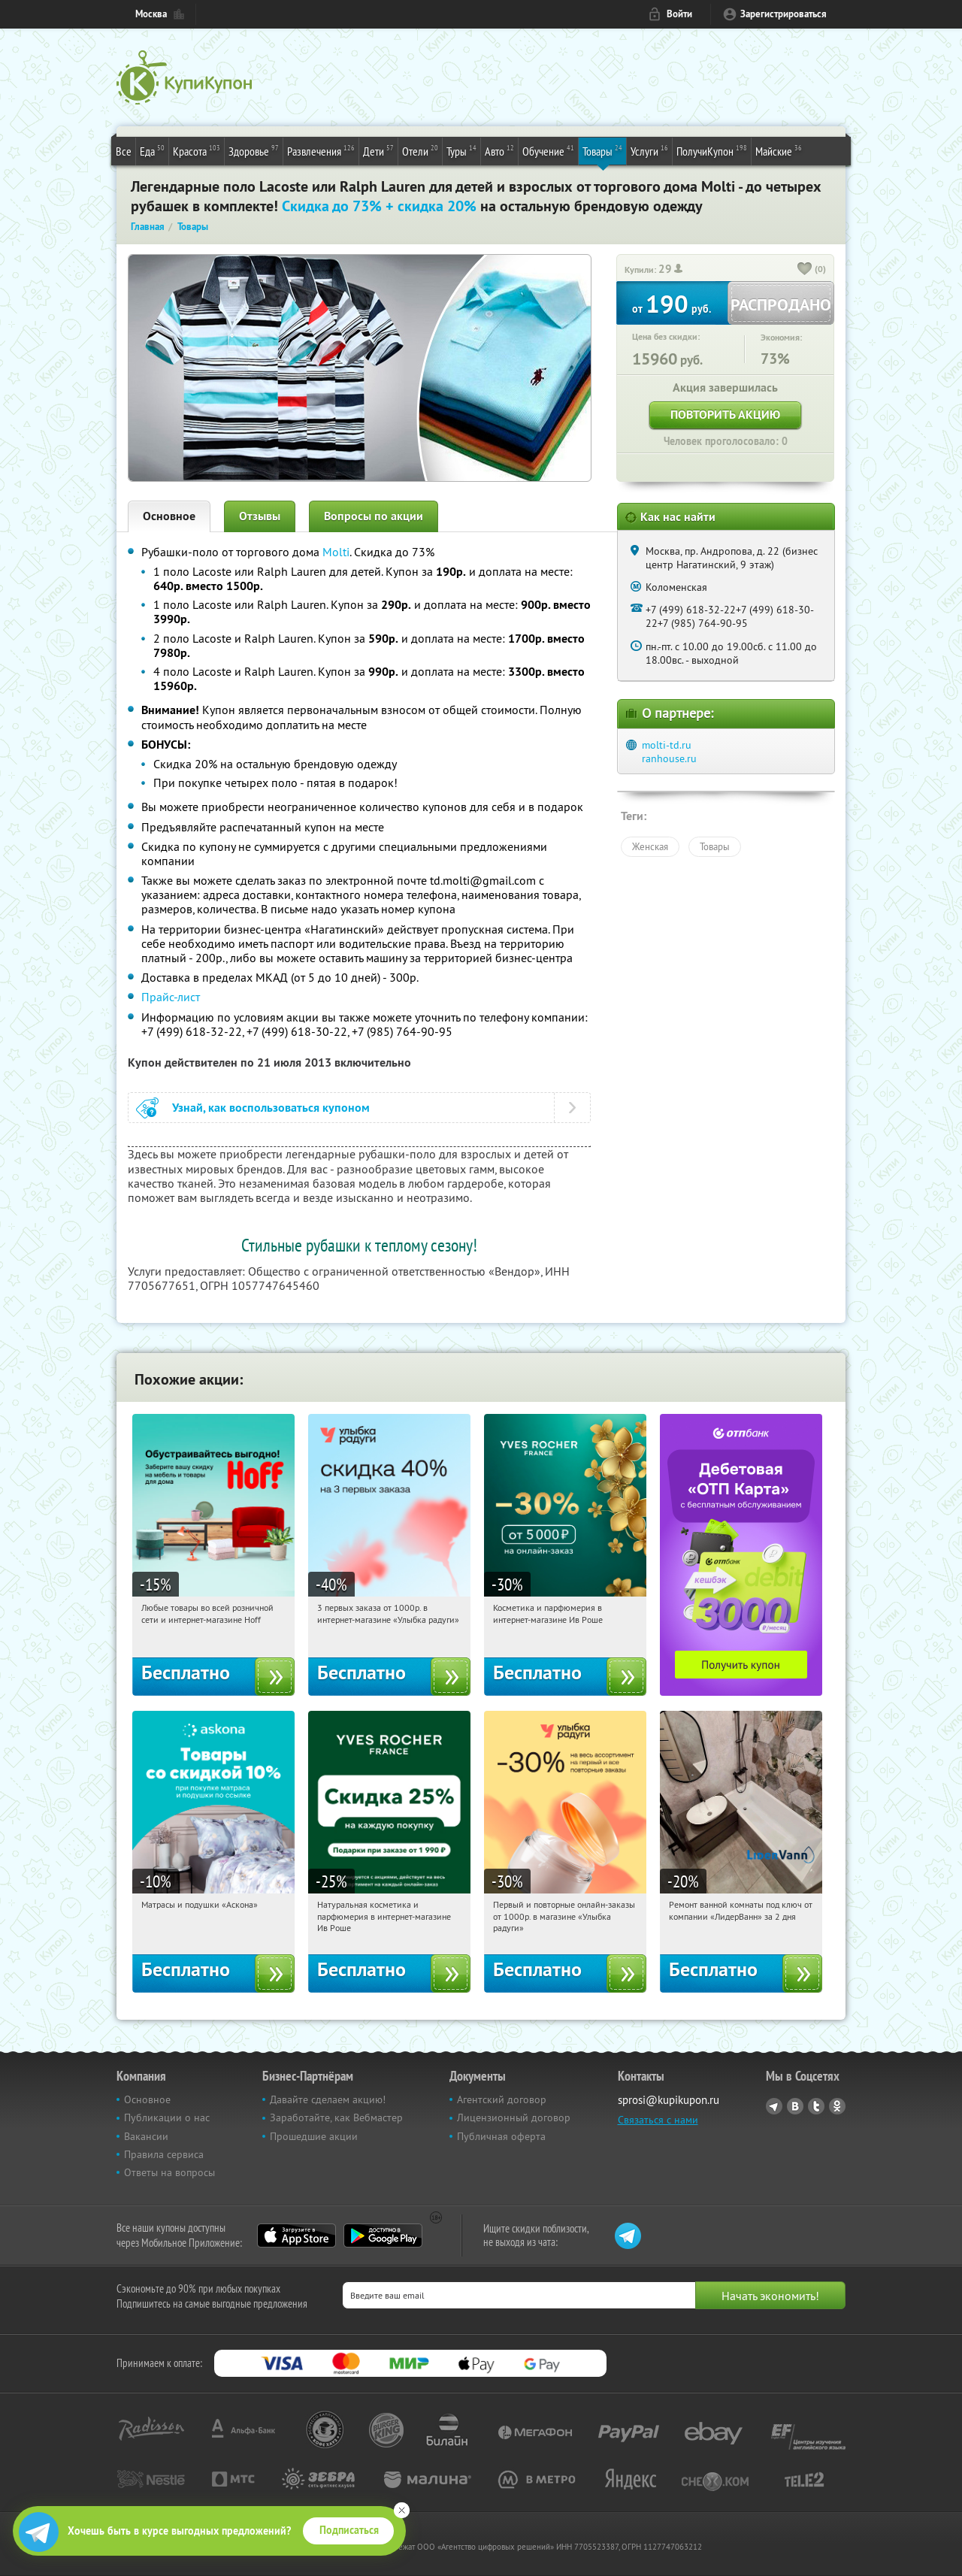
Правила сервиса (164, 2154)
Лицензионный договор (513, 2117)
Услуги (649, 150)
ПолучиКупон (711, 150)
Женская (650, 846)
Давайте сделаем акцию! (328, 2099)
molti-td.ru (666, 745)
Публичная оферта (501, 2136)
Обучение (548, 150)
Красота (196, 150)
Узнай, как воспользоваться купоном (271, 1107)
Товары (602, 150)
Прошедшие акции (314, 2136)
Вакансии (146, 2136)
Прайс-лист (170, 996)
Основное (169, 516)
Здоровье (253, 150)
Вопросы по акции (373, 516)
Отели (420, 150)
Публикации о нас (167, 2117)
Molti (335, 551)
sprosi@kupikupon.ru (668, 2100)
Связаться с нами (658, 2119)
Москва (151, 14)
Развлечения (321, 150)
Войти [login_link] (679, 14)
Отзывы (259, 516)
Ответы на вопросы (169, 2172)
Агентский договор (501, 2099)
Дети (378, 150)
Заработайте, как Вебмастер (336, 2117)
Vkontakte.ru (795, 2106)
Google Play (382, 2235)
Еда (152, 150)
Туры (461, 150)
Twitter (816, 2106)
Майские (778, 150)
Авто (499, 150)
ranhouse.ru (669, 758)
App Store (296, 2235)
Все (124, 151)
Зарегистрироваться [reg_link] (783, 14)
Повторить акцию (725, 414)
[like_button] (804, 269)
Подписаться (349, 2530)
